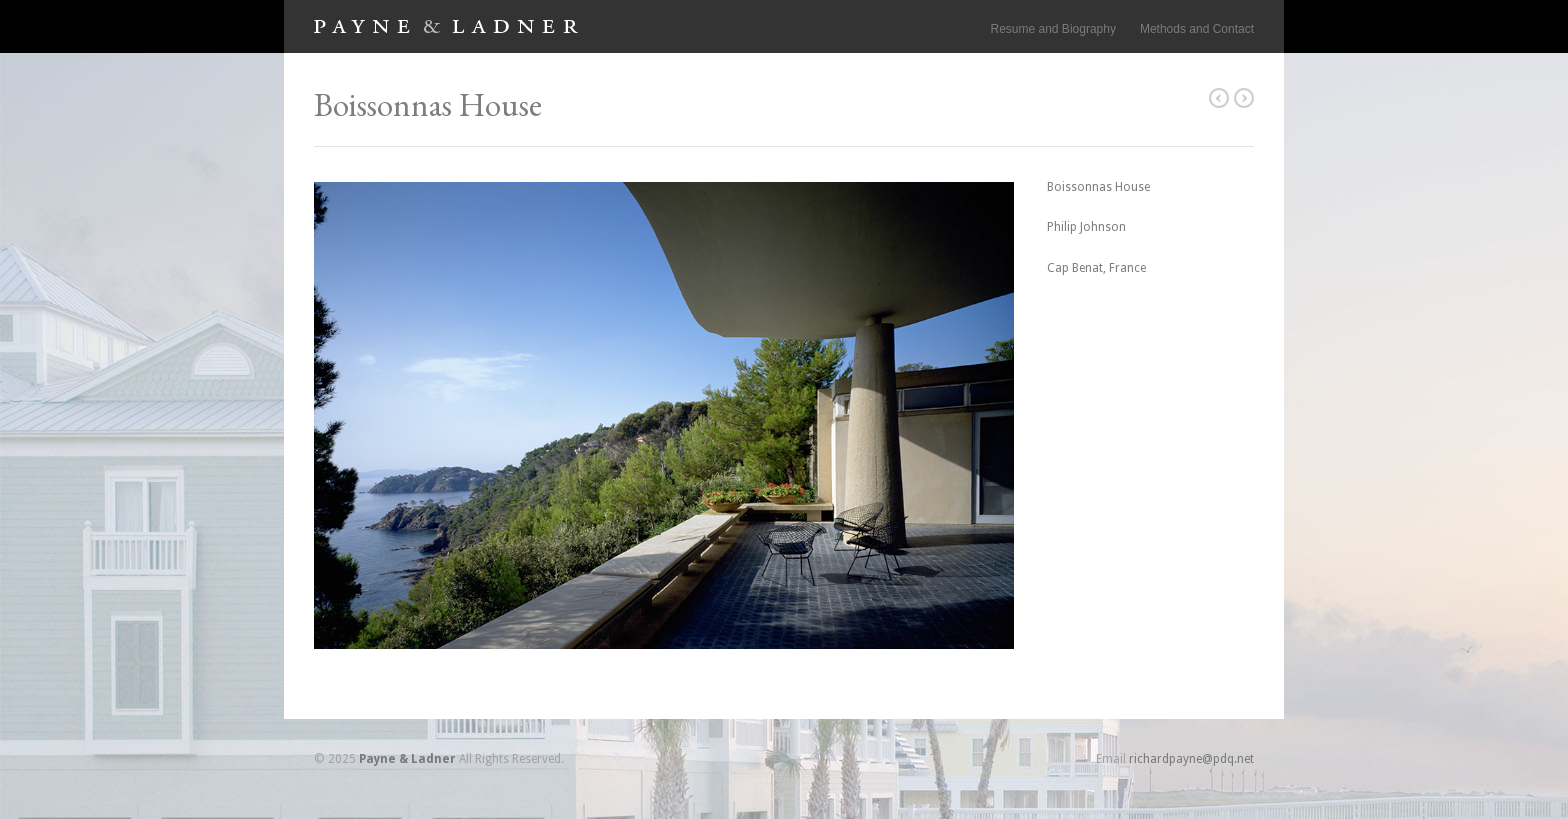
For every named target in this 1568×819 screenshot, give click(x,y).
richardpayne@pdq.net (1191, 759)
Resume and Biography (1053, 29)
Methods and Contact (1197, 29)
